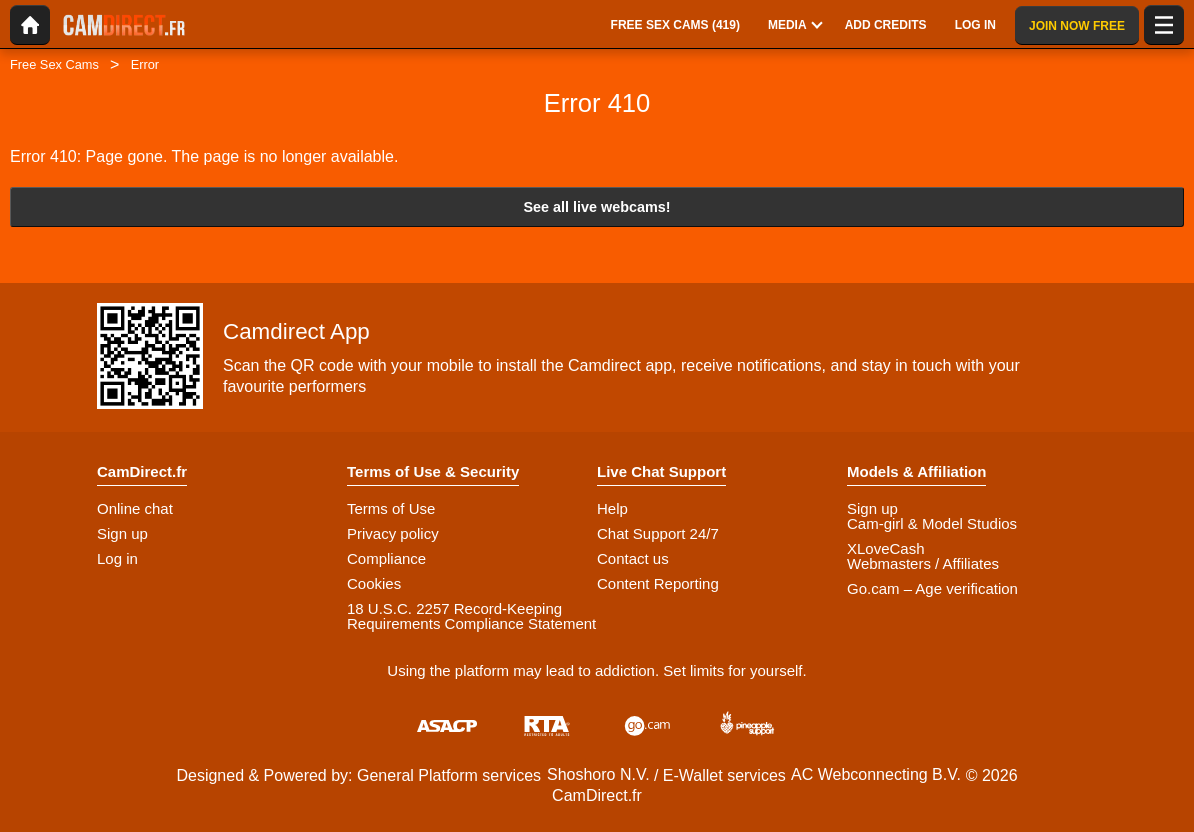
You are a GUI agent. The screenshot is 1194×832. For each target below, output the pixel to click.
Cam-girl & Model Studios (932, 523)
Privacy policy (393, 533)
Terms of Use (391, 508)
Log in (117, 558)
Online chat (135, 508)
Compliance (386, 558)
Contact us (633, 558)
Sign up (122, 533)
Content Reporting (658, 583)
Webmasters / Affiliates (923, 563)
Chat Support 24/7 (658, 533)
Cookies (374, 583)
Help (612, 508)
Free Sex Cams (54, 64)
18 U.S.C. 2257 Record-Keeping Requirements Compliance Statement (471, 616)
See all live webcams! (596, 207)
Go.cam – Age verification (932, 588)
